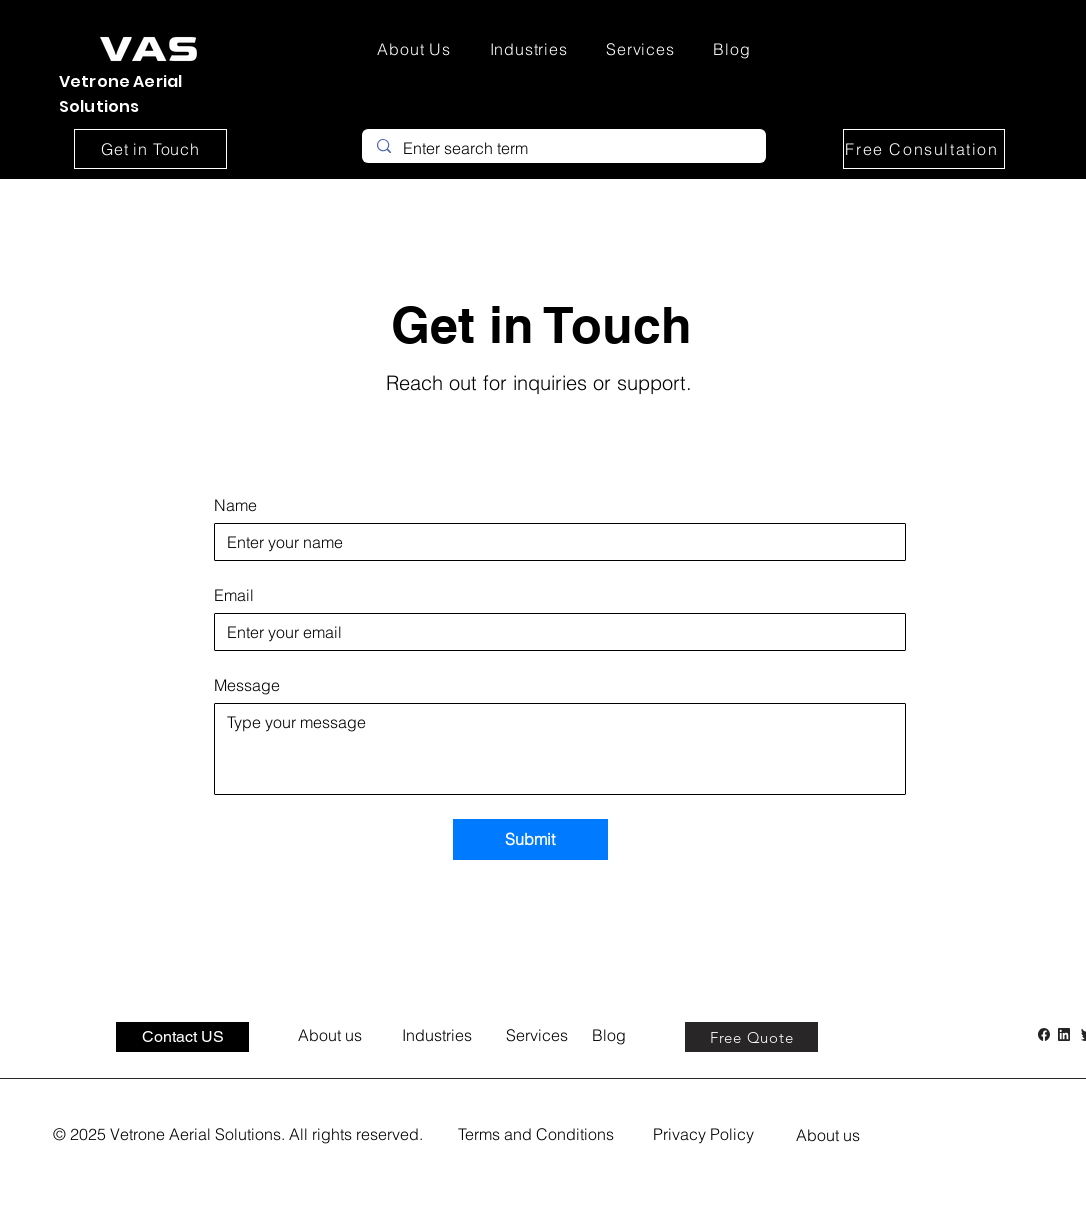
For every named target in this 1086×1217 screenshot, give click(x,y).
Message (247, 685)
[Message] (560, 749)
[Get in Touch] (150, 149)
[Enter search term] (563, 148)
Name (235, 505)
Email (234, 595)
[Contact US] (182, 1037)
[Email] (554, 632)
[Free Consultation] (924, 149)
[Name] (554, 542)
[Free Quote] (751, 1037)
